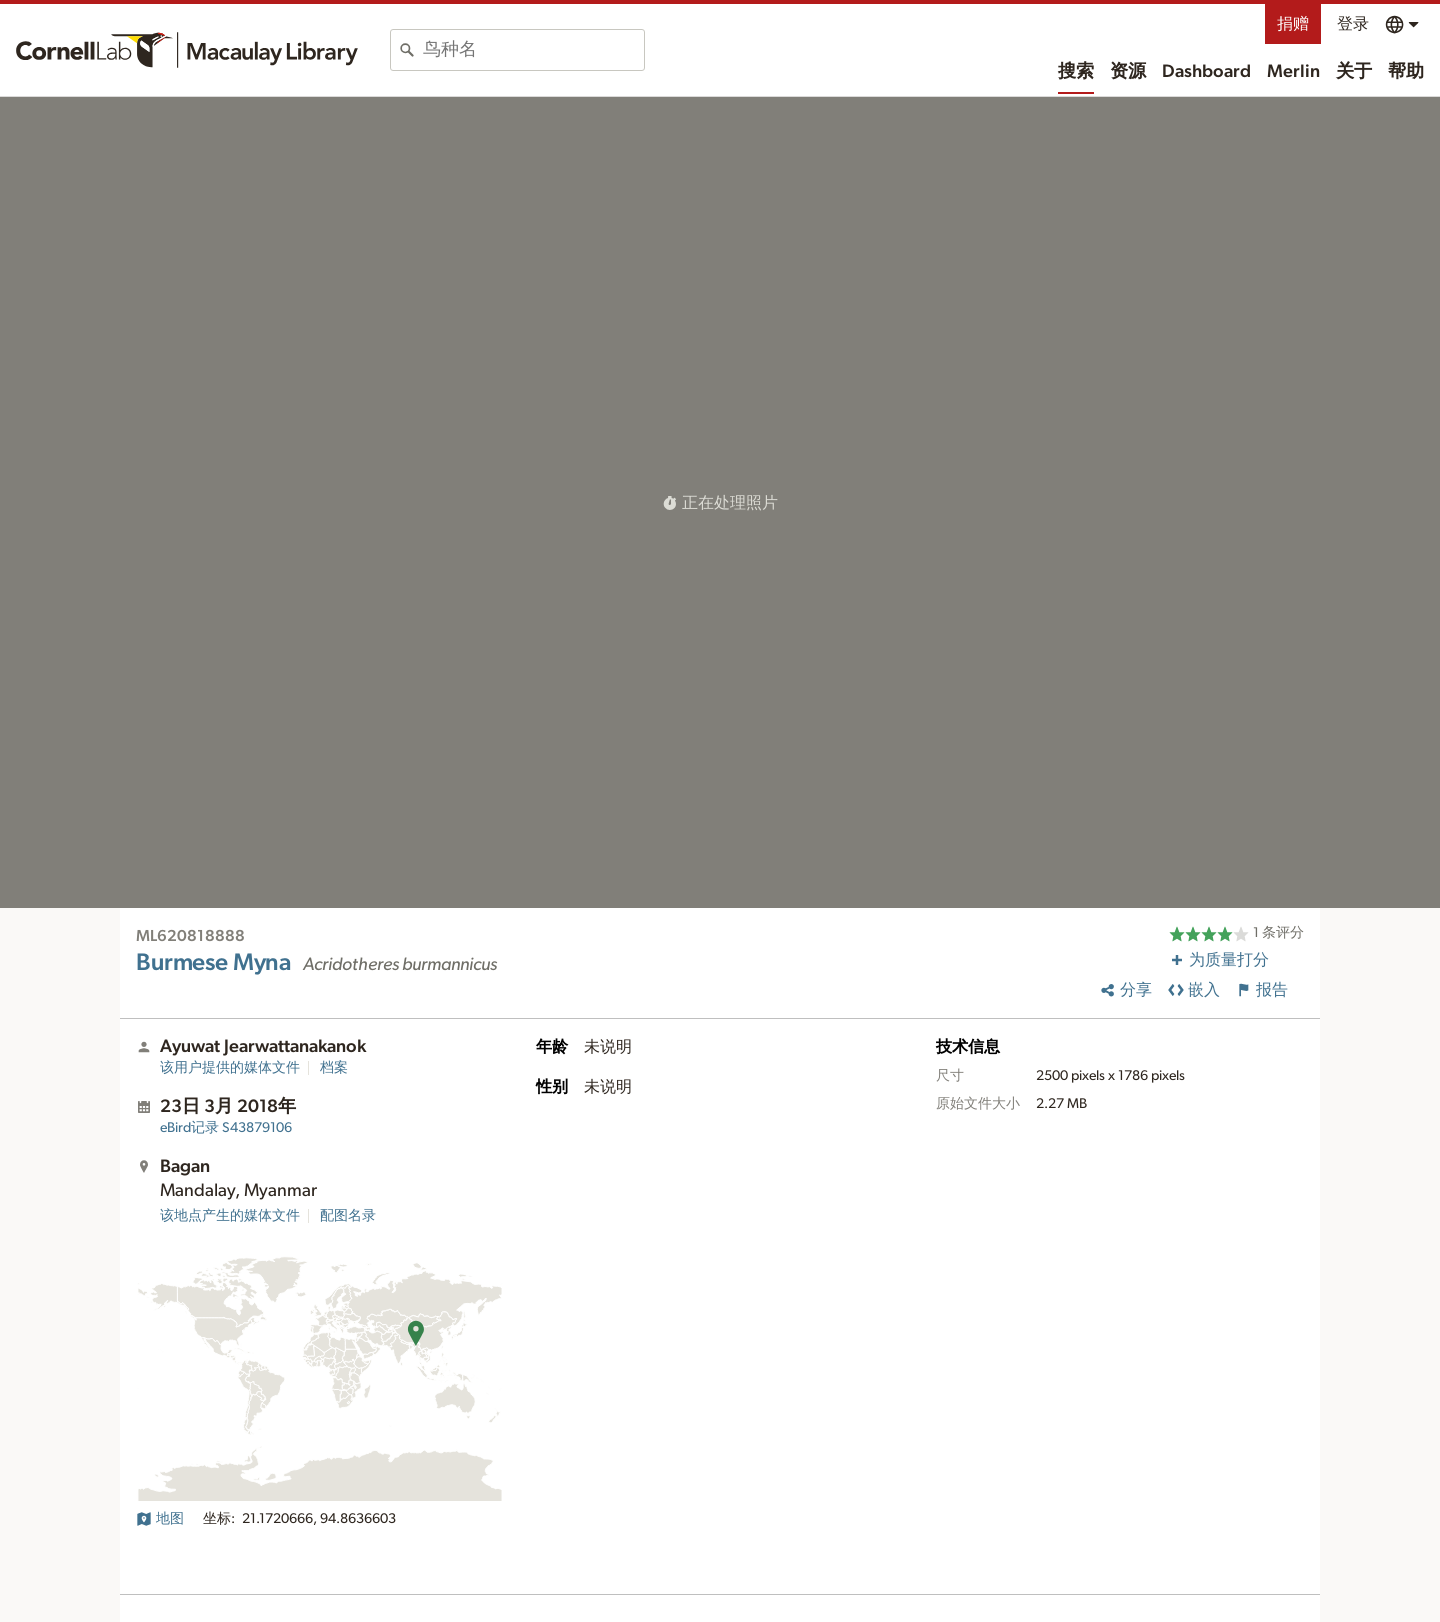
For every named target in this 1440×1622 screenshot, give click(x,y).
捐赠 (1293, 24)
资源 (1128, 72)
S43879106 (226, 1128)
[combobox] (533, 50)
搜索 (1076, 72)
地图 (160, 1519)
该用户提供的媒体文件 (230, 1068)
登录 (1353, 24)
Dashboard (1206, 72)
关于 (1354, 72)
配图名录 (348, 1216)
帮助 (1406, 72)
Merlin (1293, 72)
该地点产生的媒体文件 (230, 1216)
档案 (334, 1068)
